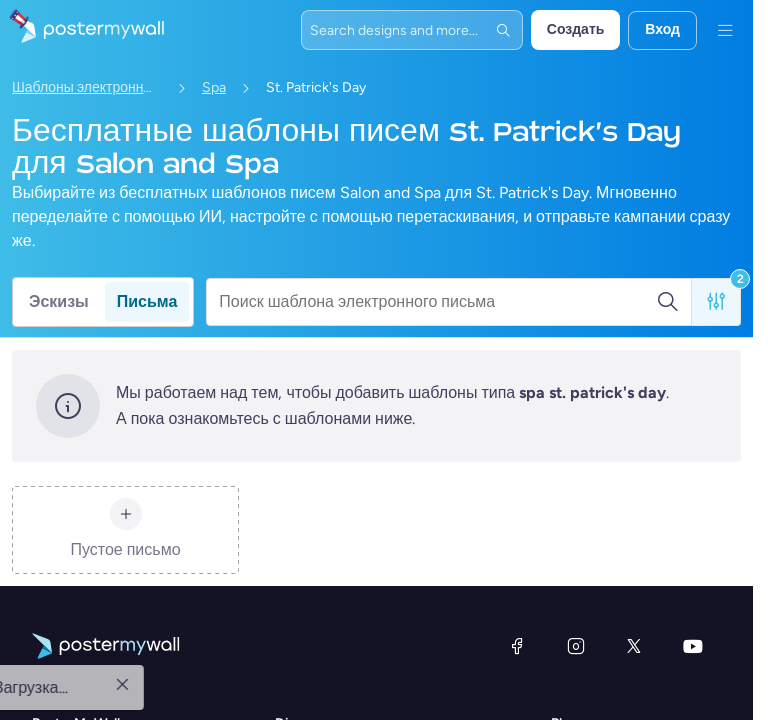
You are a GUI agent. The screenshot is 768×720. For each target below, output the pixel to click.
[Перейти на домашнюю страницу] (82, 30)
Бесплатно (585, 634)
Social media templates (347, 682)
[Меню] (725, 30)
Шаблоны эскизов (332, 634)
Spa (214, 87)
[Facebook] (517, 510)
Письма (147, 301)
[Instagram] (576, 510)
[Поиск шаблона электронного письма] (437, 302)
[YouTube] (693, 510)
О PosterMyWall (81, 634)
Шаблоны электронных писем (87, 87)
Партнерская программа (111, 706)
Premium (579, 658)
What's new (68, 658)
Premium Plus (593, 682)
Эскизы (59, 301)
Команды (580, 706)
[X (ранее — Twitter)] (634, 510)
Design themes (322, 706)
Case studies (72, 682)
